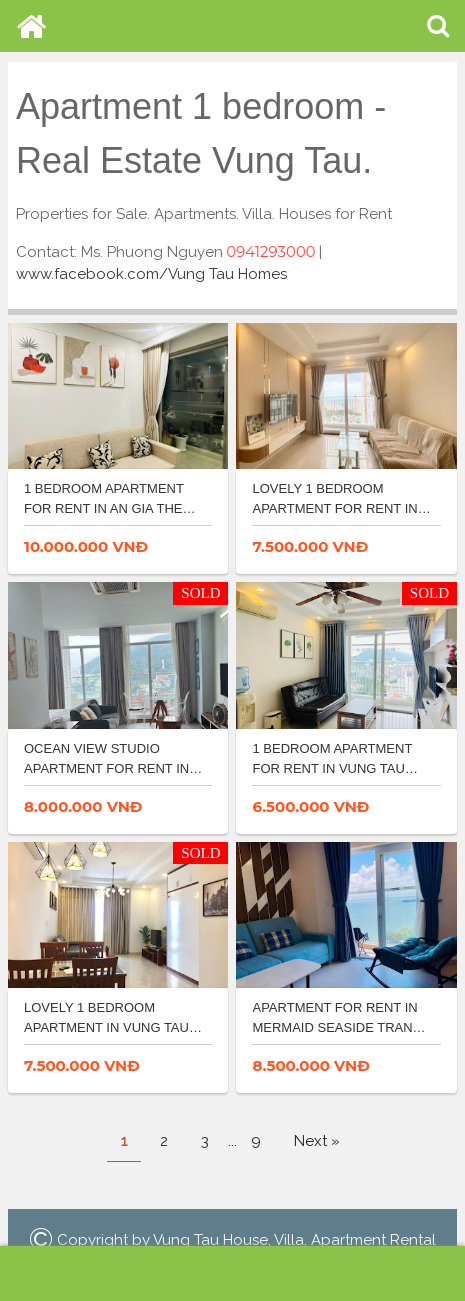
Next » (317, 1141)
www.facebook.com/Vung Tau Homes (151, 274)
